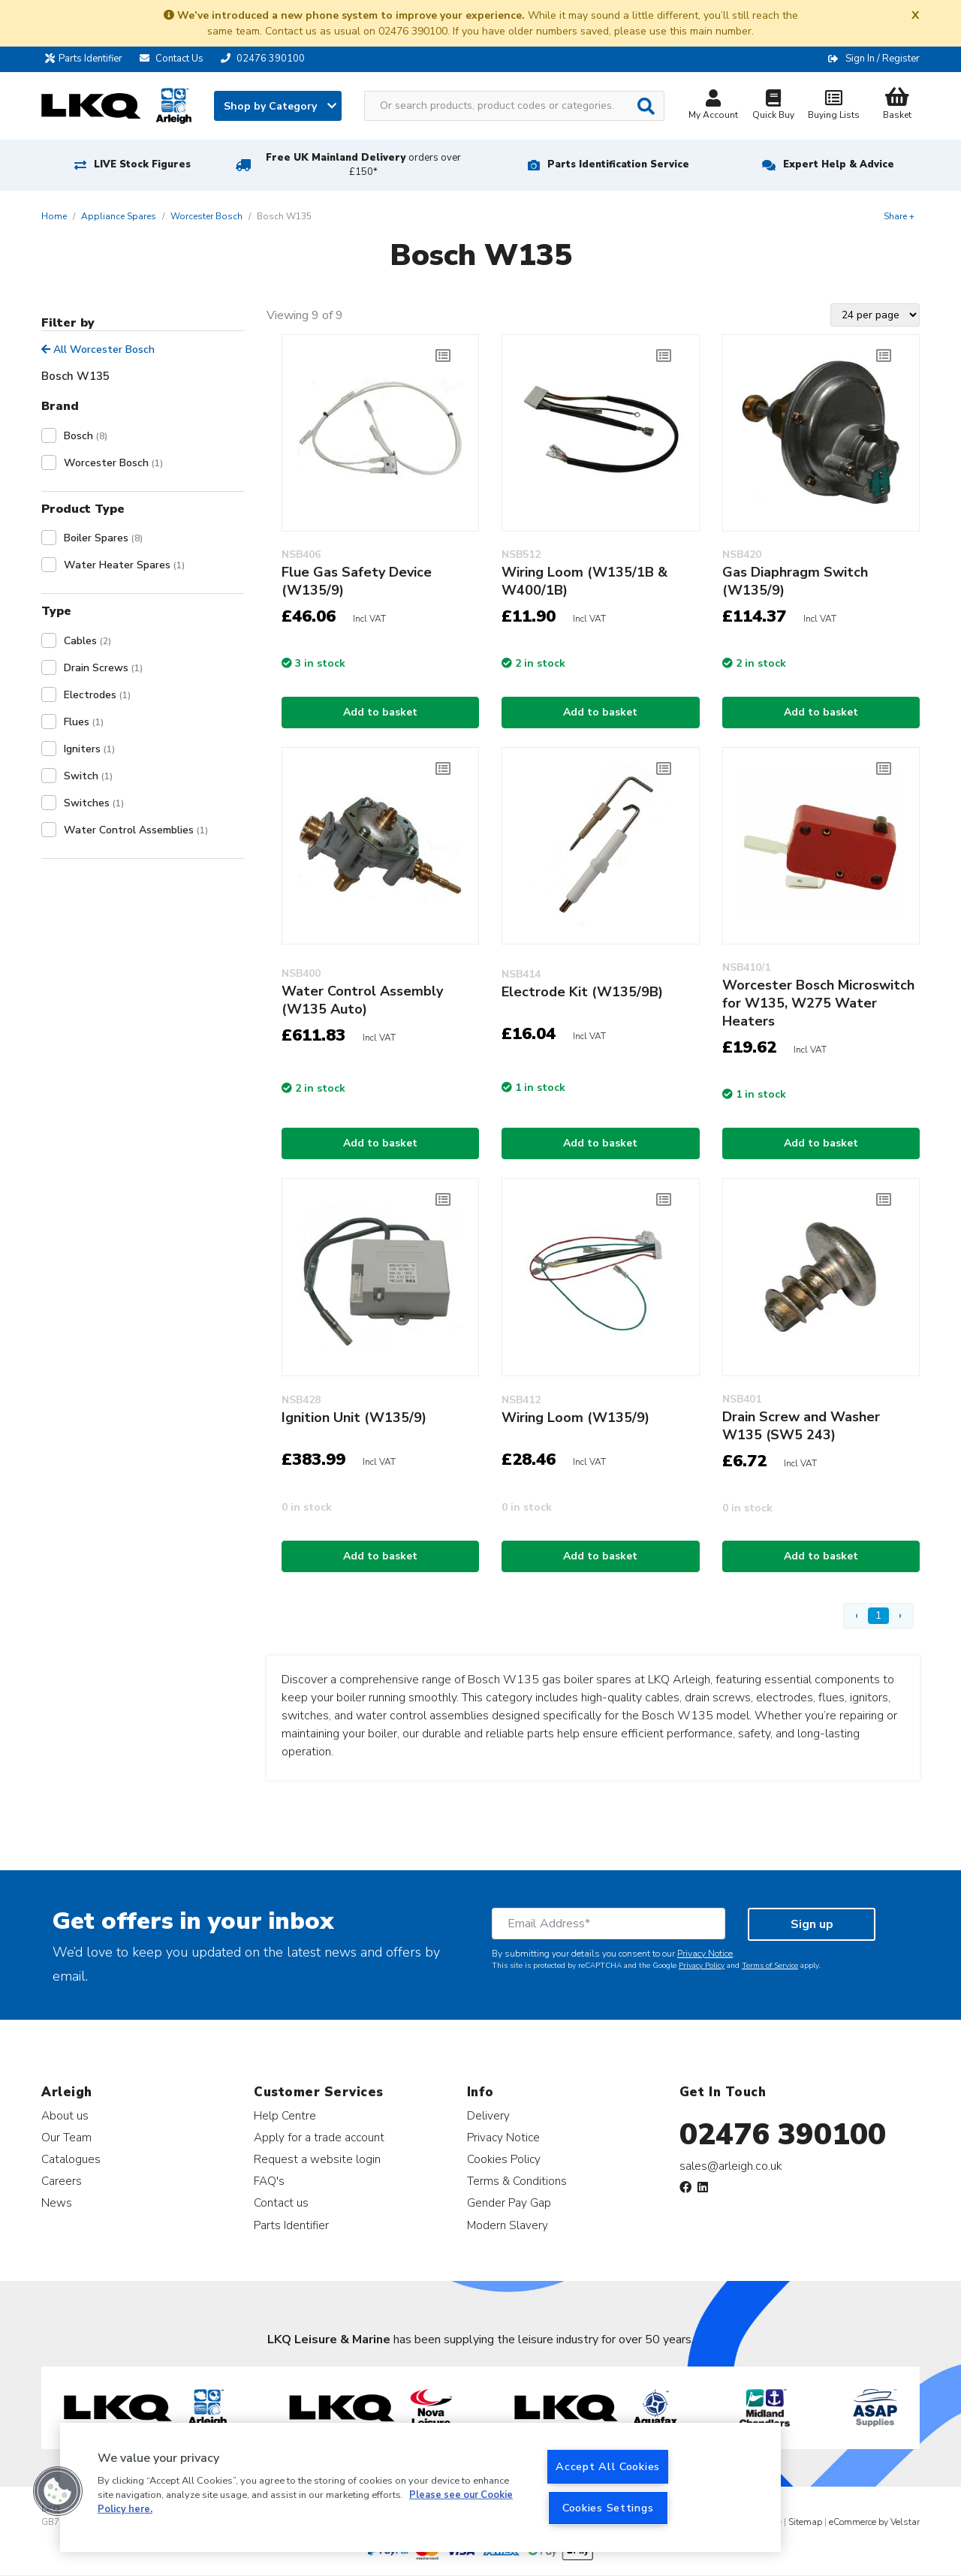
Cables (87, 641)
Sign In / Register (882, 58)
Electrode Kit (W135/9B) (582, 992)
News (56, 2202)
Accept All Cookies (608, 2466)
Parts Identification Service (618, 164)
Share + (899, 216)
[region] (420, 2487)
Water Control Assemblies (136, 830)
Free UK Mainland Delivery (363, 165)
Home (54, 216)
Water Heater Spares (124, 565)
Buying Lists (833, 106)
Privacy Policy (702, 1965)
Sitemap (805, 2522)
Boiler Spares (103, 538)
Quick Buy (773, 106)
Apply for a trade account (319, 2137)
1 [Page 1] (878, 1615)
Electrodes (97, 695)
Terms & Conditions (517, 2181)
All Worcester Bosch (98, 349)
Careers (61, 2181)
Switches (94, 803)
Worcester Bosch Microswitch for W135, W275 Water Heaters (818, 1003)
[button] (58, 2491)
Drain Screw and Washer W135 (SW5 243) (801, 1426)
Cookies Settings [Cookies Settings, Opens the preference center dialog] (608, 2507)
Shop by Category (280, 106)
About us (65, 2115)
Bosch (85, 436)
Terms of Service (770, 1965)
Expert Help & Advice (838, 164)
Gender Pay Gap (509, 2202)
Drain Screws (103, 668)
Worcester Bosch (206, 216)
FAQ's (269, 2181)
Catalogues (71, 2159)
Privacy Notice (705, 1954)
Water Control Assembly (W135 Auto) (362, 1000)
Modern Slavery (507, 2225)
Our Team (66, 2137)
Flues (84, 722)
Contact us (281, 2202)
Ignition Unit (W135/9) (354, 1418)
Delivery (488, 2115)
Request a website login (317, 2159)
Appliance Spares (118, 216)
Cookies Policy (504, 2159)
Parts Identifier (87, 58)
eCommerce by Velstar (874, 2522)
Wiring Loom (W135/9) (575, 1418)
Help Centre (285, 2115)
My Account (713, 106)
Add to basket (380, 712)
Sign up (812, 1924)
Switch (88, 776)
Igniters (89, 749)
